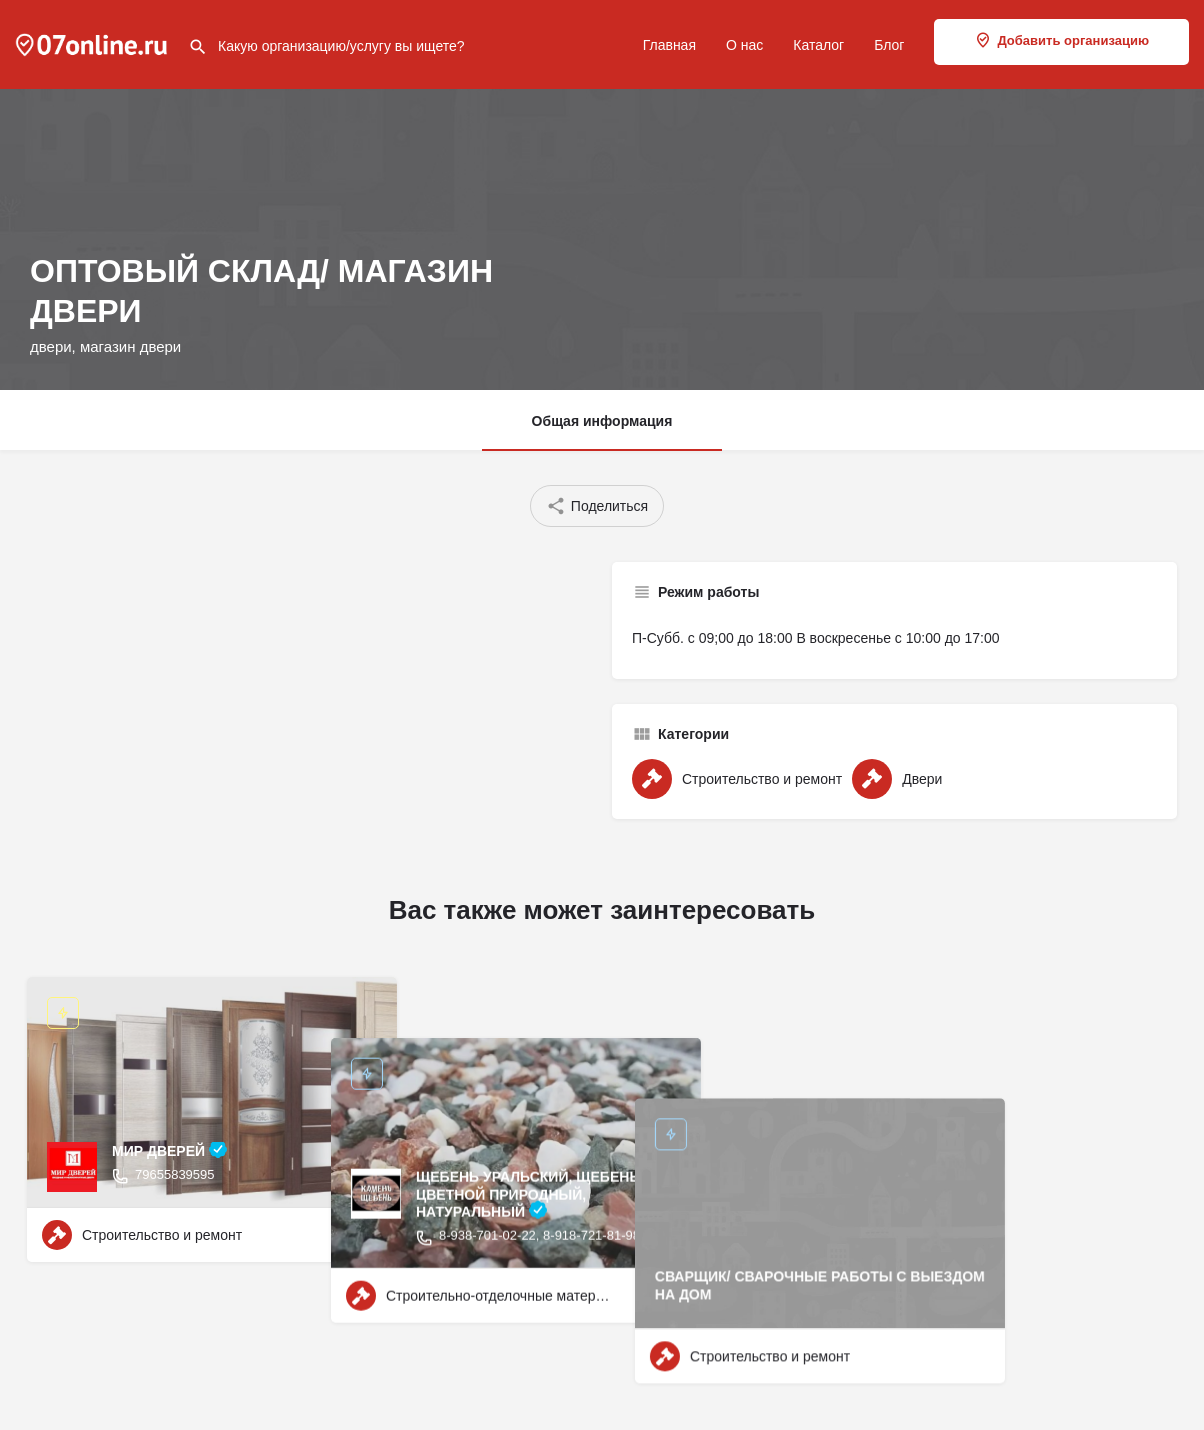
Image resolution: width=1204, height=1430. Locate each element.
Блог (889, 45)
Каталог (818, 45)
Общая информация (602, 421)
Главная (669, 45)
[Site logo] (94, 43)
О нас (744, 45)
